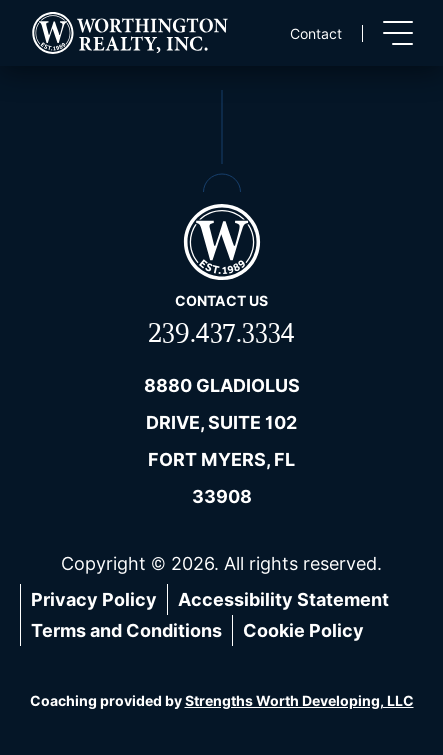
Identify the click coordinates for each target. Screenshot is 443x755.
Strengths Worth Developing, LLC (299, 700)
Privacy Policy (94, 599)
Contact (316, 33)
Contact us (221, 300)
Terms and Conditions (126, 630)
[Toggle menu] (398, 33)
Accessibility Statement (283, 599)
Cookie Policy (303, 630)
